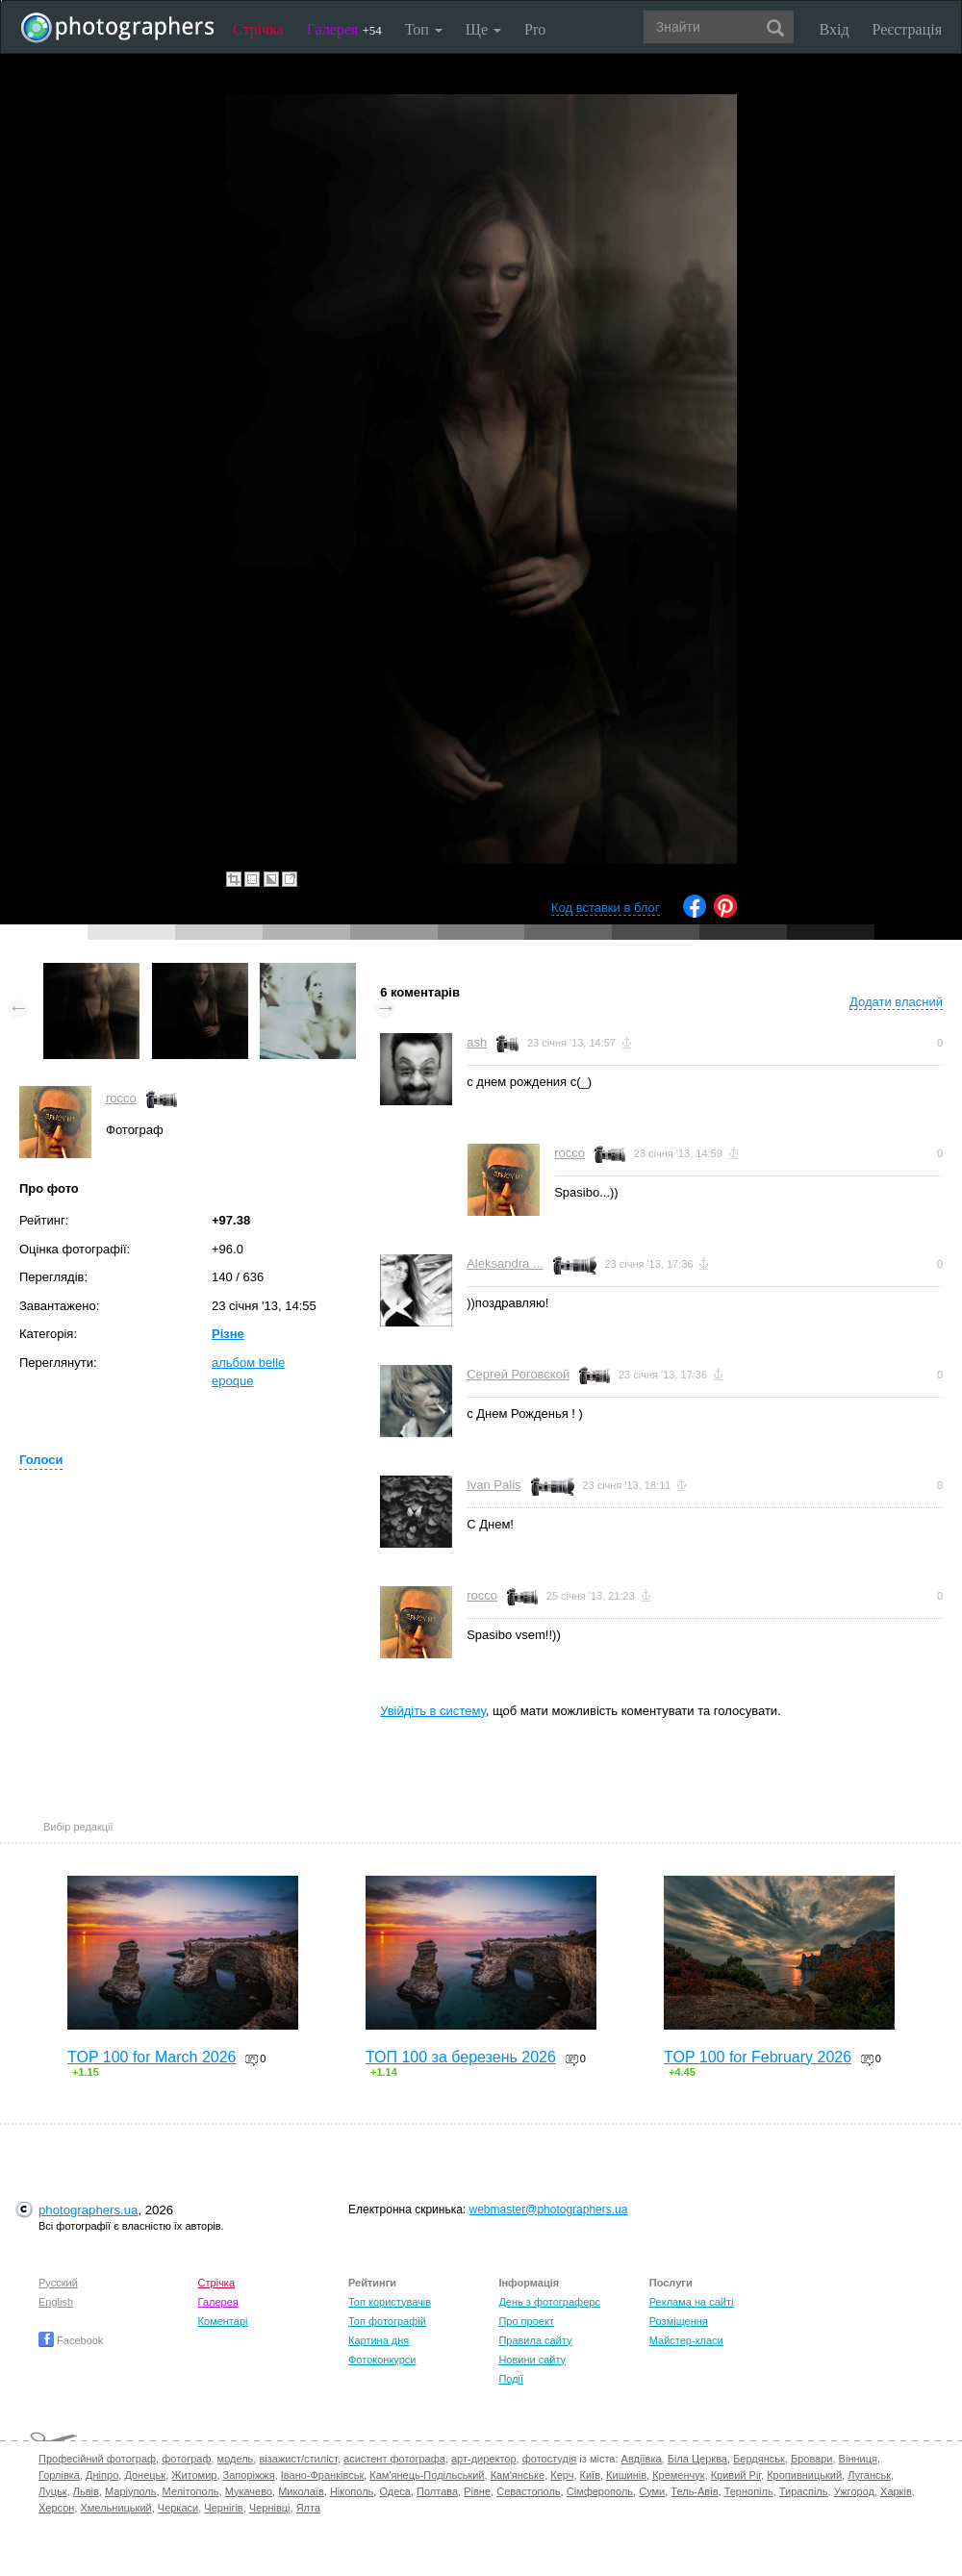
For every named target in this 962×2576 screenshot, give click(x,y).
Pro (534, 29)
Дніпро (102, 2475)
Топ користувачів (389, 2302)
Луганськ (869, 2475)
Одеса (394, 2491)
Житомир (193, 2475)
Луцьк (52, 2491)
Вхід (834, 29)
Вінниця (858, 2458)
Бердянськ (759, 2458)
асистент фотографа (394, 2458)
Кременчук (678, 2475)
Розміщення (678, 2321)
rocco (121, 1098)
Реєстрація (907, 29)
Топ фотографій (387, 2321)
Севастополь (528, 2491)
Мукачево (248, 2491)
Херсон (56, 2507)
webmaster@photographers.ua (548, 2209)
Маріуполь (130, 2491)
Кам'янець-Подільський (426, 2475)
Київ (590, 2475)
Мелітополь (191, 2491)
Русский (58, 2282)
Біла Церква (697, 2458)
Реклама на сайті (691, 2302)
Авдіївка (641, 2458)
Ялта (308, 2507)
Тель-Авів (694, 2491)
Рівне (477, 2491)
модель (235, 2458)
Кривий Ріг (736, 2475)
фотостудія (549, 2458)
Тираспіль (803, 2491)
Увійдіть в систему (433, 1711)
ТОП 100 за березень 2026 (461, 2057)
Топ (424, 29)
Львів (86, 2491)
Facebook (70, 2340)
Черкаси (178, 2507)
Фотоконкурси (382, 2359)
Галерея (344, 29)
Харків (896, 2491)
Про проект (525, 2321)
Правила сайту (534, 2340)
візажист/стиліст (298, 2458)
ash (477, 1042)
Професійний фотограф (97, 2458)
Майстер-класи (686, 2340)
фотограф (186, 2458)
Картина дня (378, 2340)
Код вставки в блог (605, 907)
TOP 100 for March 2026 (152, 2057)
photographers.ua (88, 2210)
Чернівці (270, 2507)
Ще (483, 29)
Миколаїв (301, 2491)
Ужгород (854, 2491)
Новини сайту (532, 2359)
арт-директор (484, 2458)
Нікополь (351, 2491)
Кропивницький (804, 2475)
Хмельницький (116, 2507)
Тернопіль (748, 2491)
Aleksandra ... (505, 1263)
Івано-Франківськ (322, 2475)
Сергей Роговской (518, 1374)
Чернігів (223, 2507)
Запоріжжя (249, 2475)
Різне (228, 1333)
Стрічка (258, 29)
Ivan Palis (493, 1484)
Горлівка (59, 2475)
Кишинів (626, 2475)
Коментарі (223, 2321)
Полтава (437, 2491)
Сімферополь (600, 2491)
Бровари (812, 2458)
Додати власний (896, 1002)
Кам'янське (518, 2475)
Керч (561, 2475)
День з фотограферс (549, 2302)
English (55, 2302)
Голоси (41, 1459)
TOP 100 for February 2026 (757, 2057)
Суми (652, 2491)
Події (510, 2379)
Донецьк (144, 2475)
